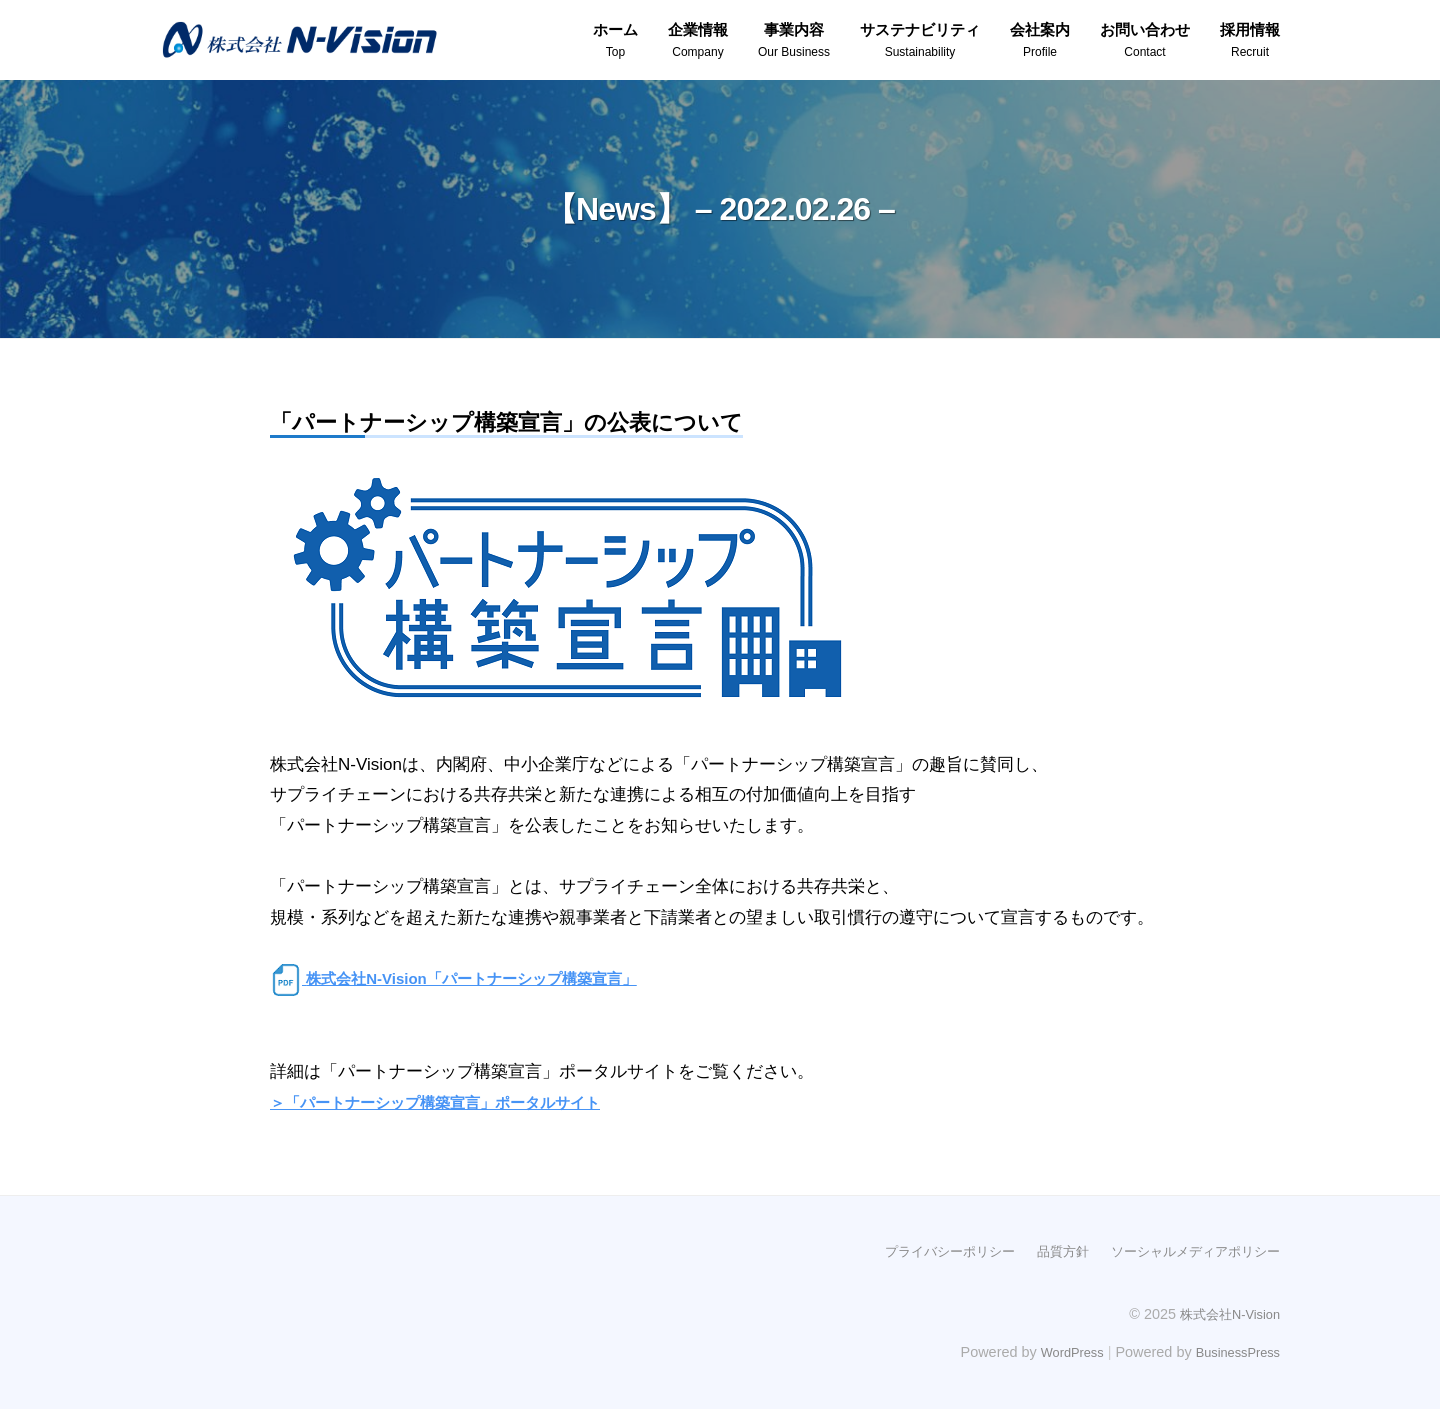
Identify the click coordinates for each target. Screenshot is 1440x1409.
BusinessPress (1233, 1351)
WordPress (1056, 1351)
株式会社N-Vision (1225, 1312)
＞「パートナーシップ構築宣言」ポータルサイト (457, 1102)
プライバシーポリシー (928, 1250)
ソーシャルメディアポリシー (1189, 1250)
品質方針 (1048, 1250)
